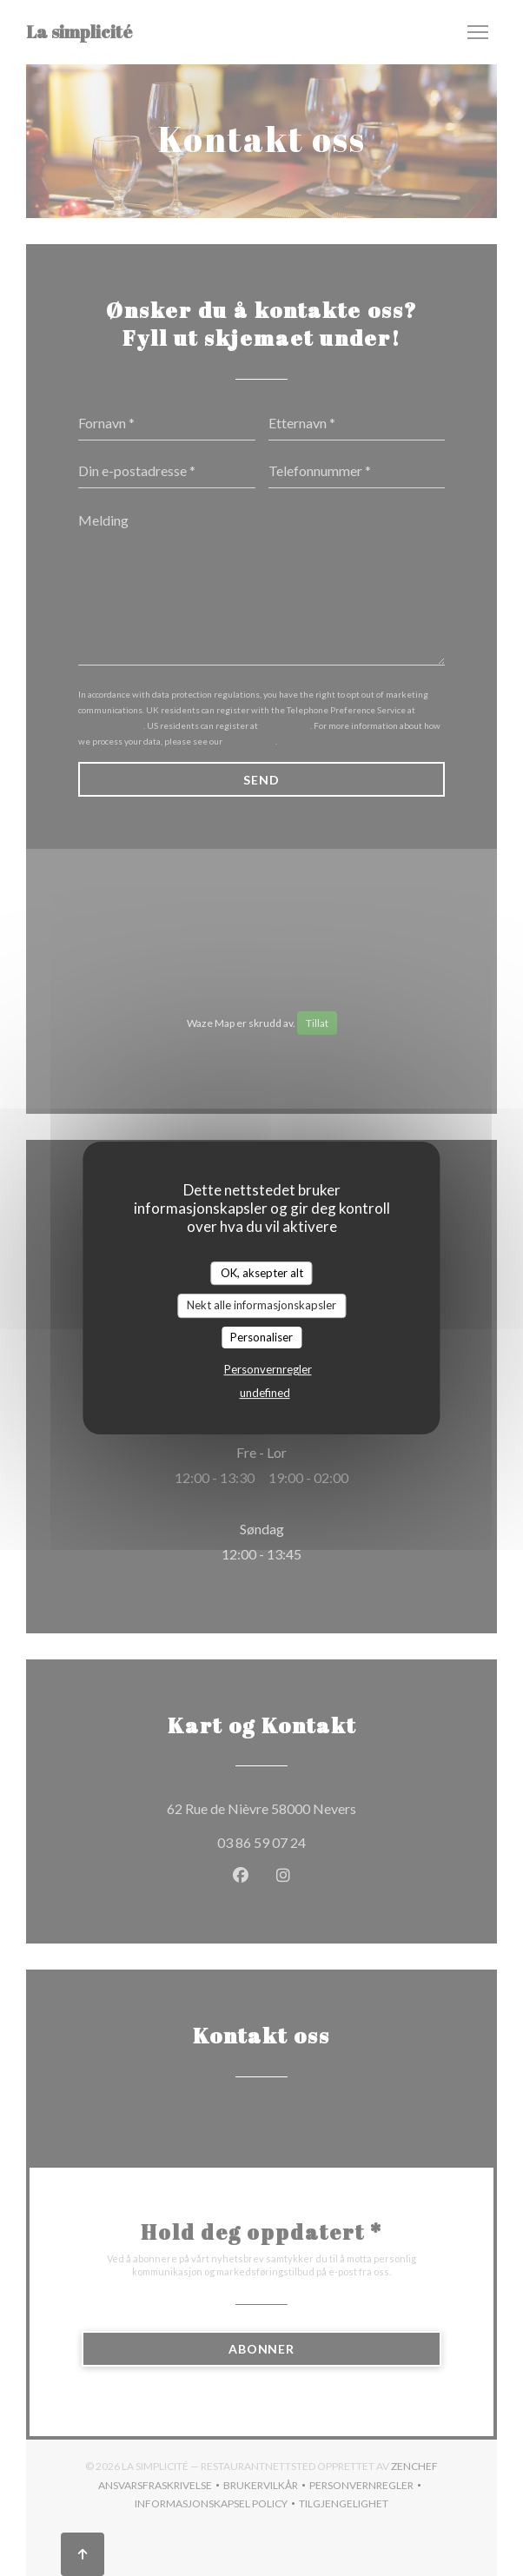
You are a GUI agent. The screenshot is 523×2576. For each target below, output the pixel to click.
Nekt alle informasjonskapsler (261, 1305)
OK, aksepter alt (262, 1273)
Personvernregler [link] (268, 1369)
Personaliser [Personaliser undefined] (261, 1337)
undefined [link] (265, 1393)
